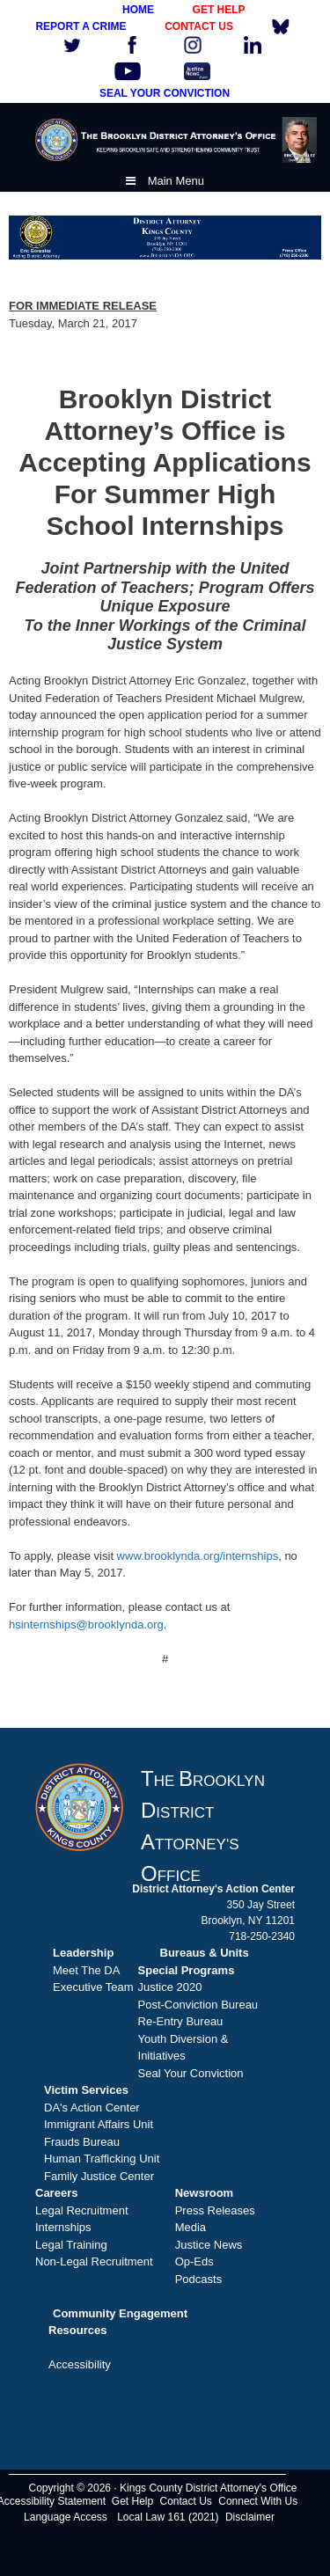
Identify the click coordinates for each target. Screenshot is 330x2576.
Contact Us (186, 2501)
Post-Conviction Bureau (198, 2004)
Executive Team (93, 1987)
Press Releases (215, 2210)
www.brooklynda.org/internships (198, 1555)
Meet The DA (86, 1970)
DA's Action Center (92, 2107)
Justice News (209, 2244)
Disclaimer (250, 2517)
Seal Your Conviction (191, 2073)
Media (190, 2227)
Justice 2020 (170, 1987)
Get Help (132, 2501)
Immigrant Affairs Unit (98, 2124)
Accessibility (79, 2364)
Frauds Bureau (82, 2141)
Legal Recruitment (81, 2210)
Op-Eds (194, 2261)
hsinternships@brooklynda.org (86, 1624)
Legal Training (71, 2244)
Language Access (65, 2517)
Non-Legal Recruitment (94, 2261)
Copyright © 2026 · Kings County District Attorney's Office (162, 2488)
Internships (63, 2227)
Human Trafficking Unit (101, 2158)
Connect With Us (257, 2501)
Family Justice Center (99, 2176)
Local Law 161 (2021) (167, 2517)
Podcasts (198, 2279)
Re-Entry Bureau (181, 2021)
